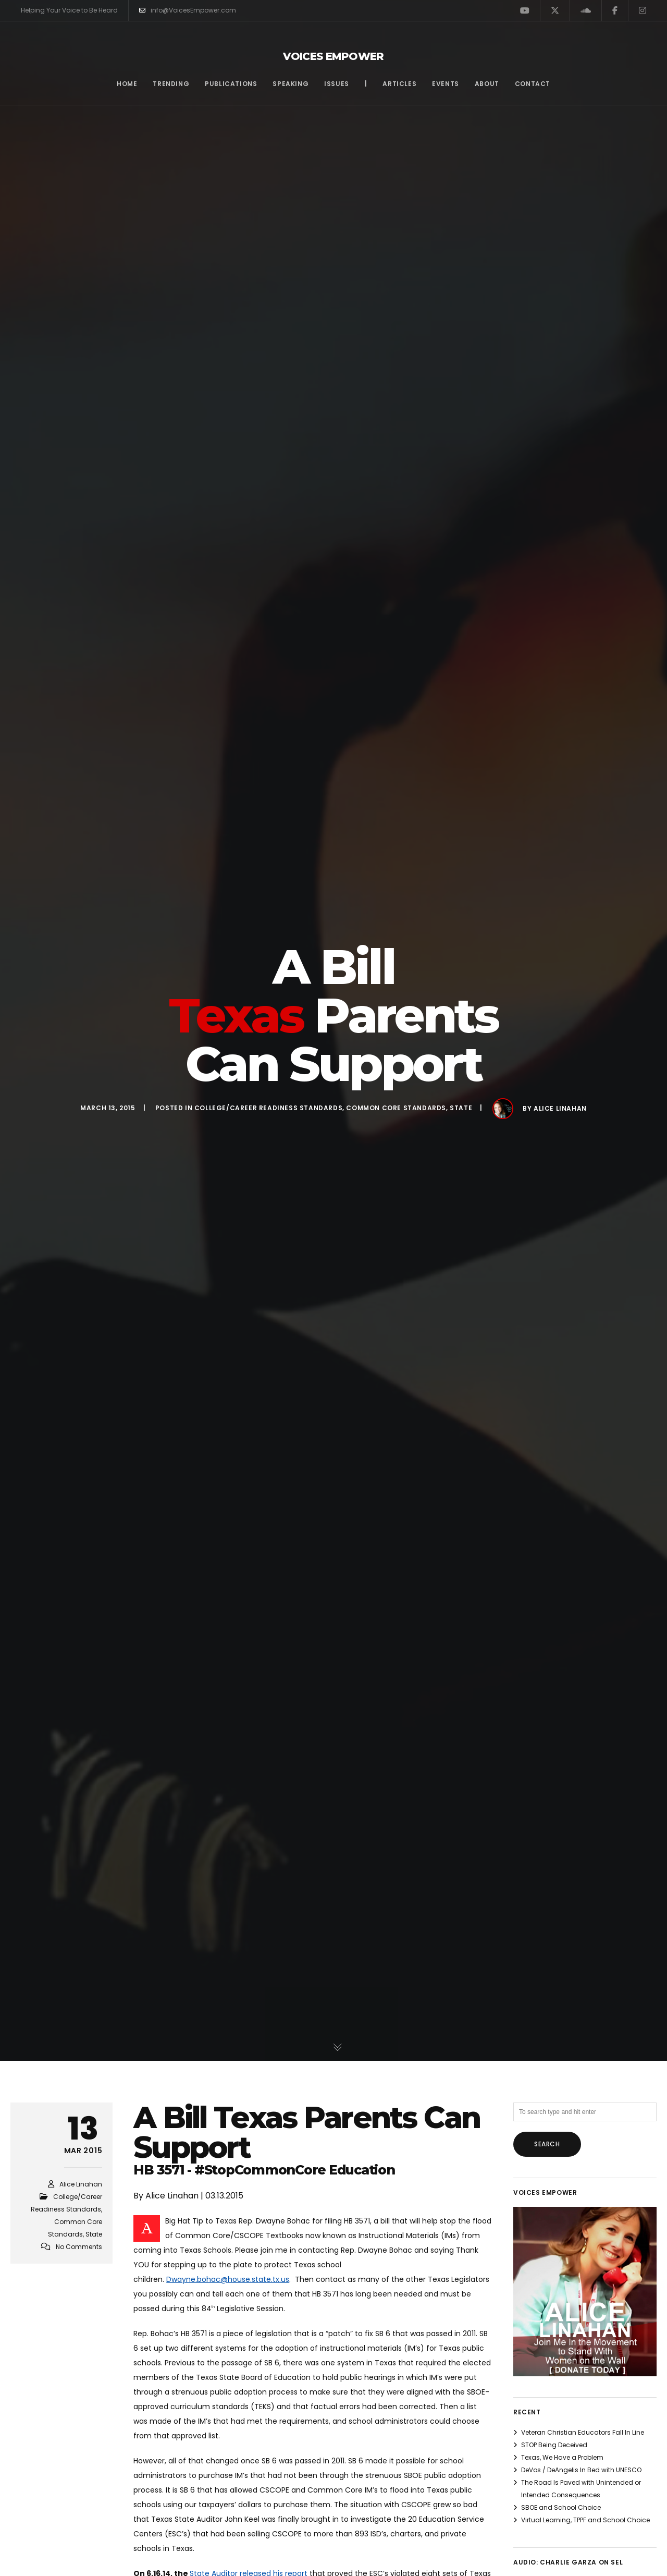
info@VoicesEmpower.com (187, 10)
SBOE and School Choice (561, 2507)
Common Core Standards (396, 1107)
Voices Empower (333, 56)
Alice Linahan (560, 1108)
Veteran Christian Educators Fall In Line (582, 2432)
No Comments (79, 2246)
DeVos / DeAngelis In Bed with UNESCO (581, 2469)
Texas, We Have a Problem (562, 2457)
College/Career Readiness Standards (268, 1107)
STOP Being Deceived (554, 2444)
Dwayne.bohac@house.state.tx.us (227, 2279)
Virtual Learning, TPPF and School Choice (585, 2520)
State (461, 1107)
